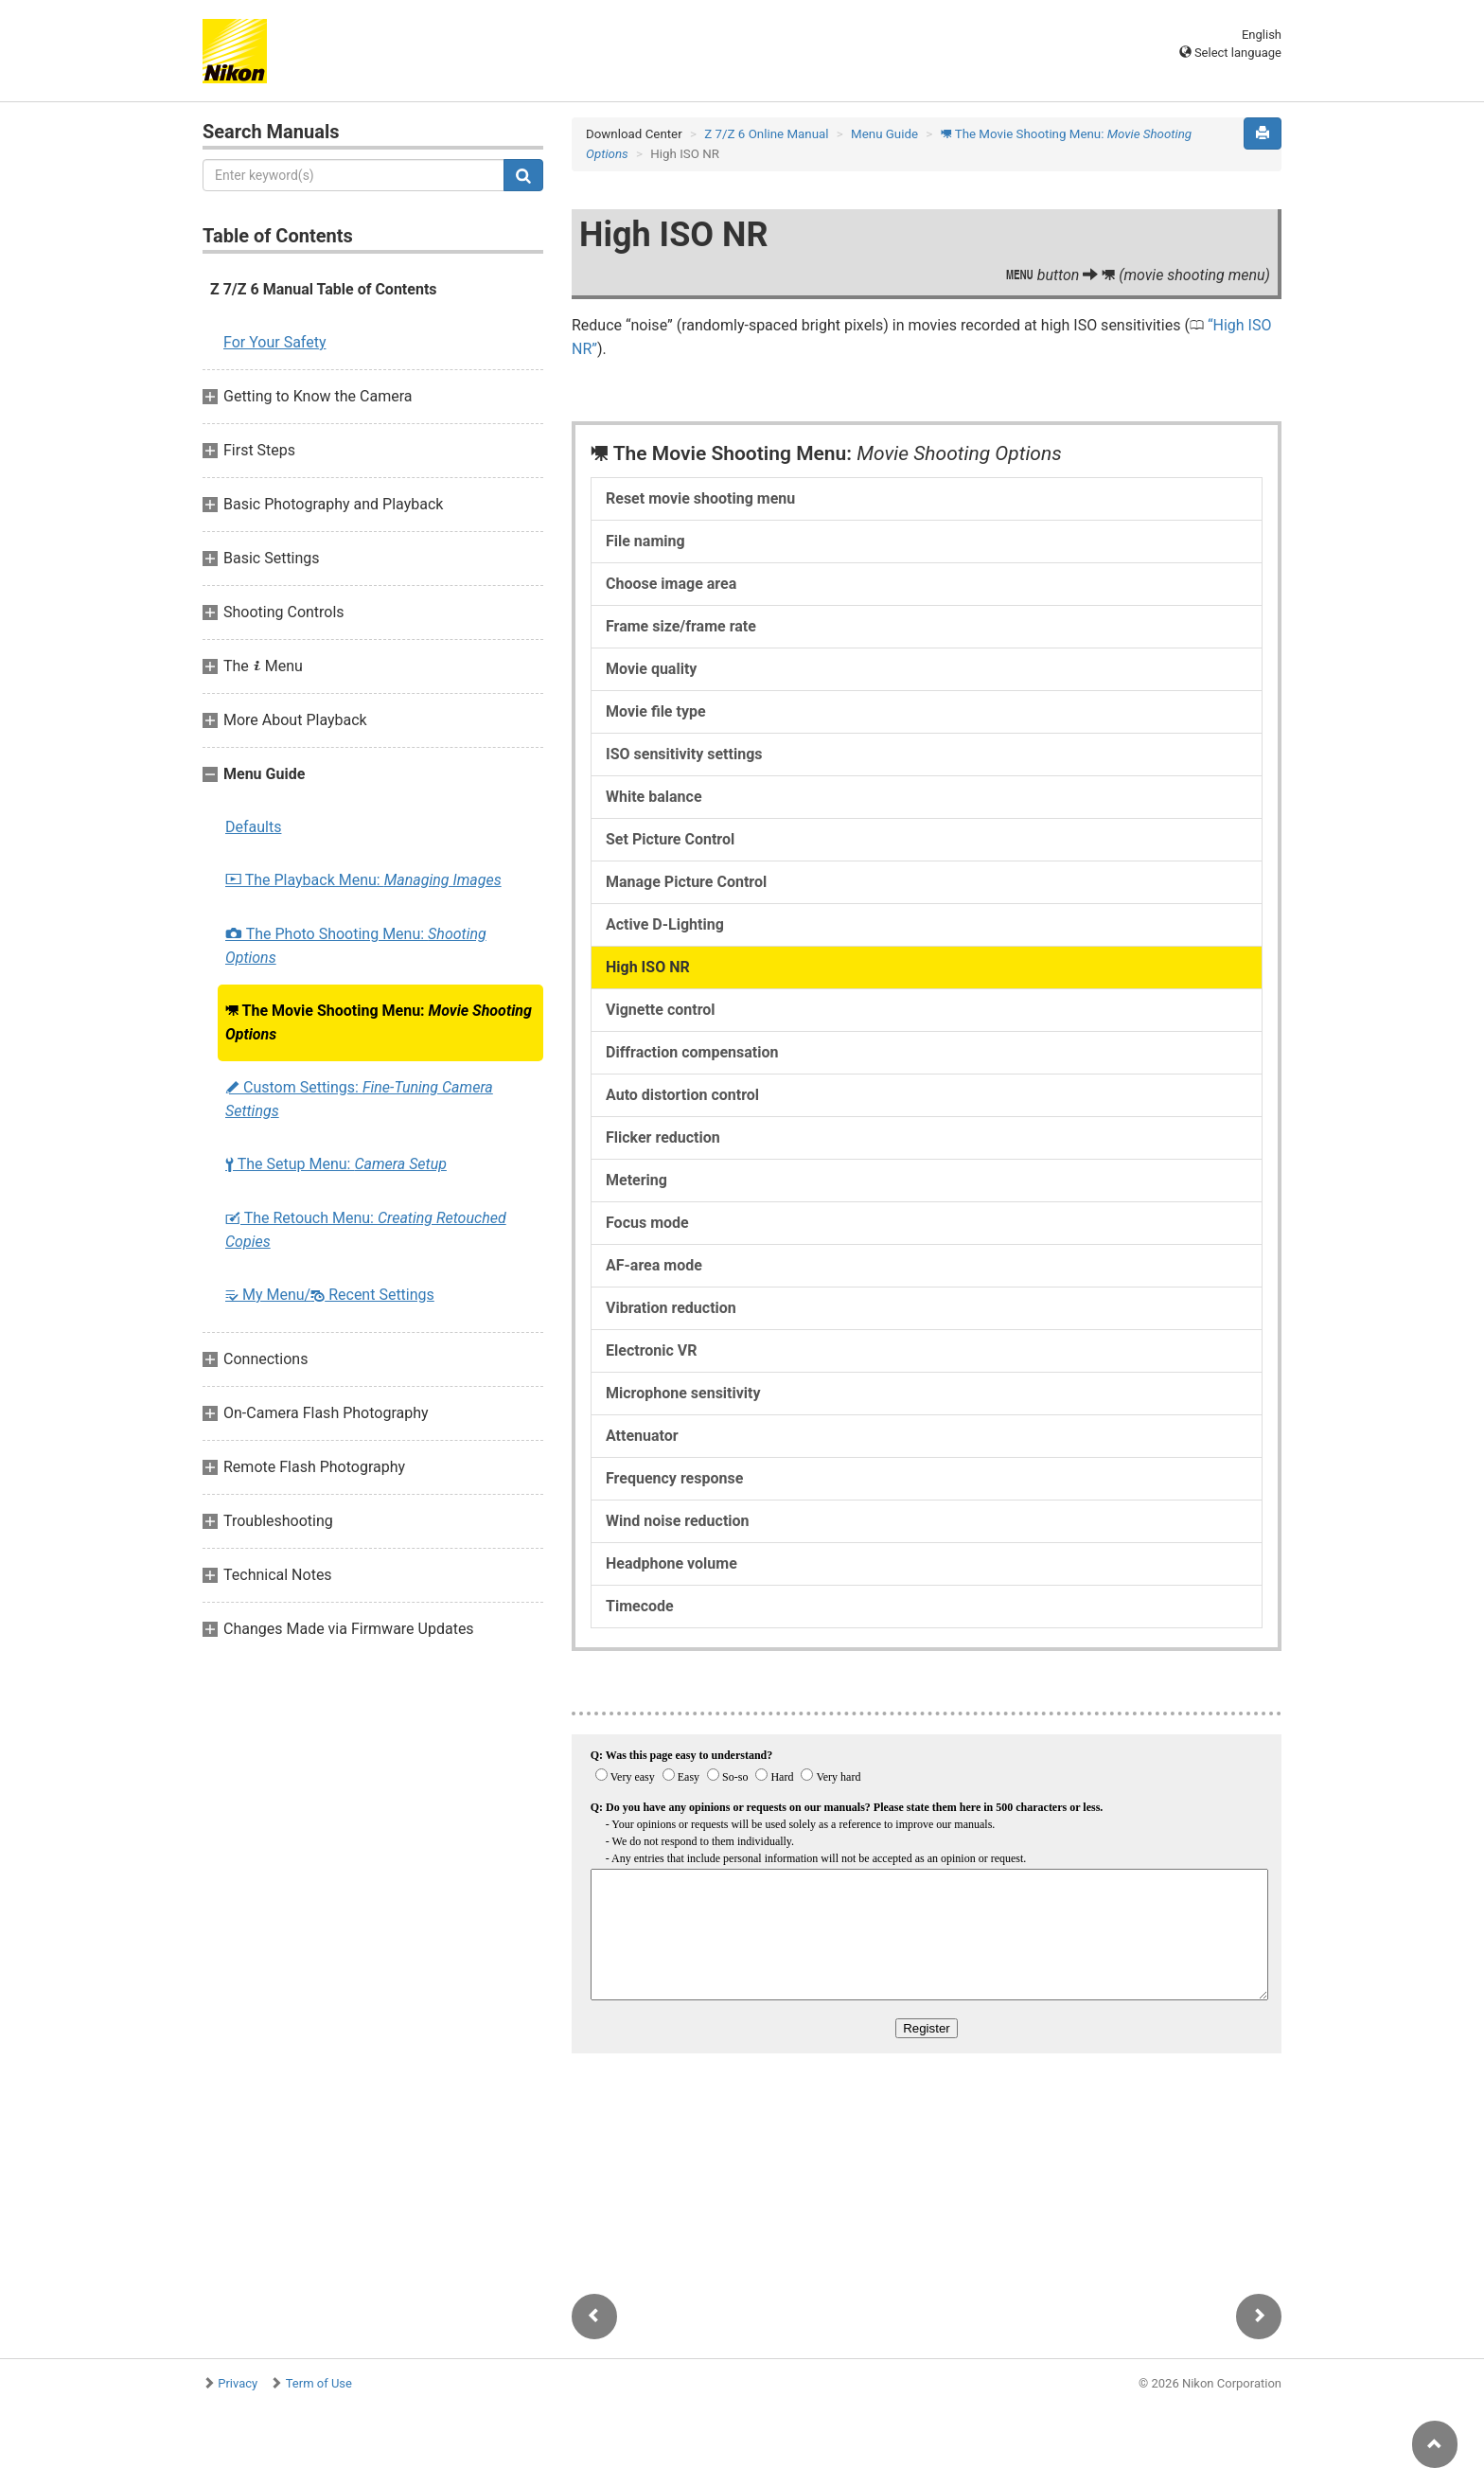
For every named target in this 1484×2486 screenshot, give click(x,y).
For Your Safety (275, 342)
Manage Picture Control (686, 882)
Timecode (640, 1606)
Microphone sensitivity (683, 1393)
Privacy (237, 2383)
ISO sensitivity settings (684, 754)
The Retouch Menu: (365, 1230)
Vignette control (661, 1010)
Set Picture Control (670, 839)
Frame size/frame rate (681, 626)
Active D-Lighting (665, 924)
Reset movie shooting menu (700, 498)
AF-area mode (654, 1265)
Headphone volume (671, 1563)
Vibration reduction (671, 1308)
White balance (654, 797)
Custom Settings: (359, 1099)
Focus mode (647, 1223)
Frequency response (674, 1478)
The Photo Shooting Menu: (355, 946)
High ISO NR (648, 967)
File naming (645, 541)
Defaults (253, 827)
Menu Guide (884, 134)
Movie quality (651, 669)
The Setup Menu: (336, 1164)
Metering (636, 1180)
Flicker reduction (663, 1137)
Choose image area (671, 584)
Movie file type (656, 711)
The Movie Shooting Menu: (378, 1022)
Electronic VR (652, 1350)
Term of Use (319, 2383)
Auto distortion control (682, 1095)
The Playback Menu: (363, 880)
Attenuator (642, 1436)
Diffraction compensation (692, 1052)
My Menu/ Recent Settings (329, 1295)
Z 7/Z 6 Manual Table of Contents (323, 289)
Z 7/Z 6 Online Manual (766, 134)
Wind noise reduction (678, 1521)
